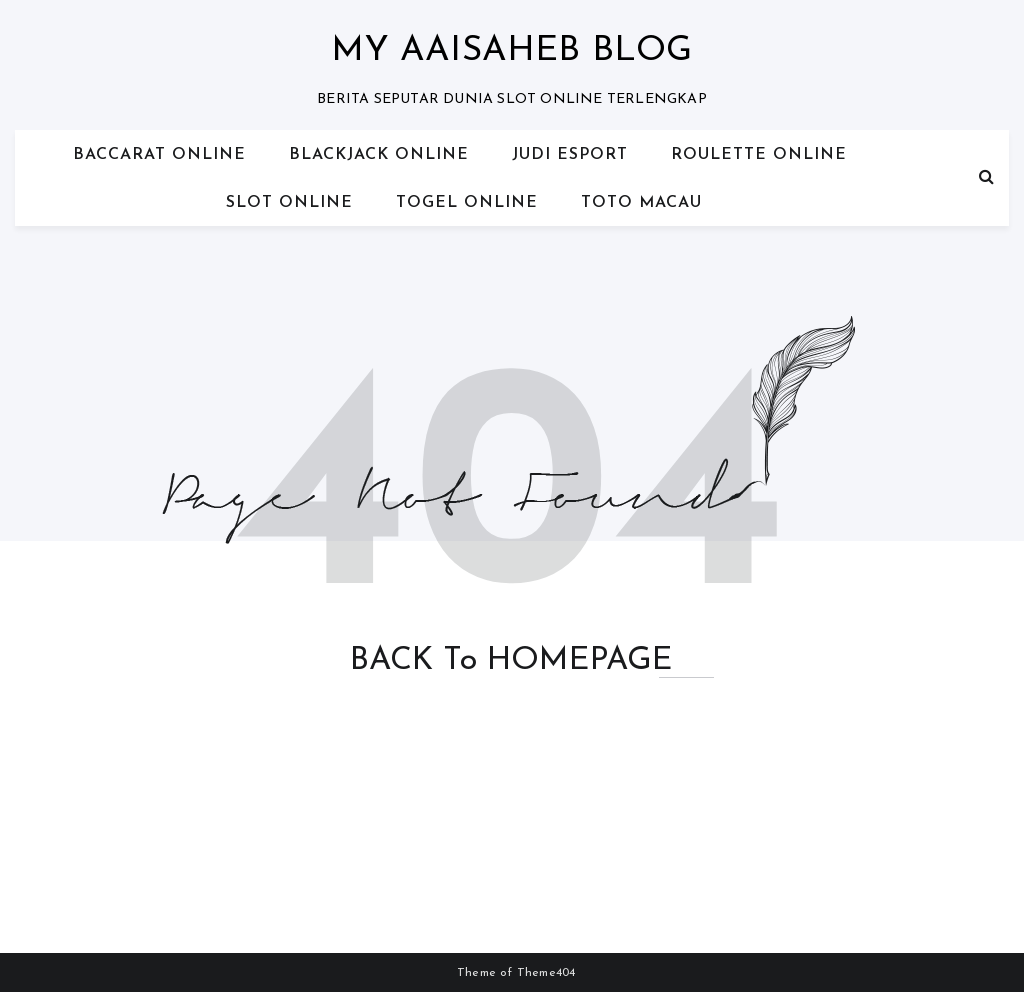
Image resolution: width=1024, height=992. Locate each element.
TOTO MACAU (641, 203)
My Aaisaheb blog (511, 51)
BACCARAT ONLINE (159, 155)
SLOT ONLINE (289, 203)
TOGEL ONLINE (467, 203)
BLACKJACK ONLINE (379, 155)
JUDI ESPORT (570, 155)
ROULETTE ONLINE (759, 155)
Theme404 (546, 973)
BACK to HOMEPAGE (511, 661)
